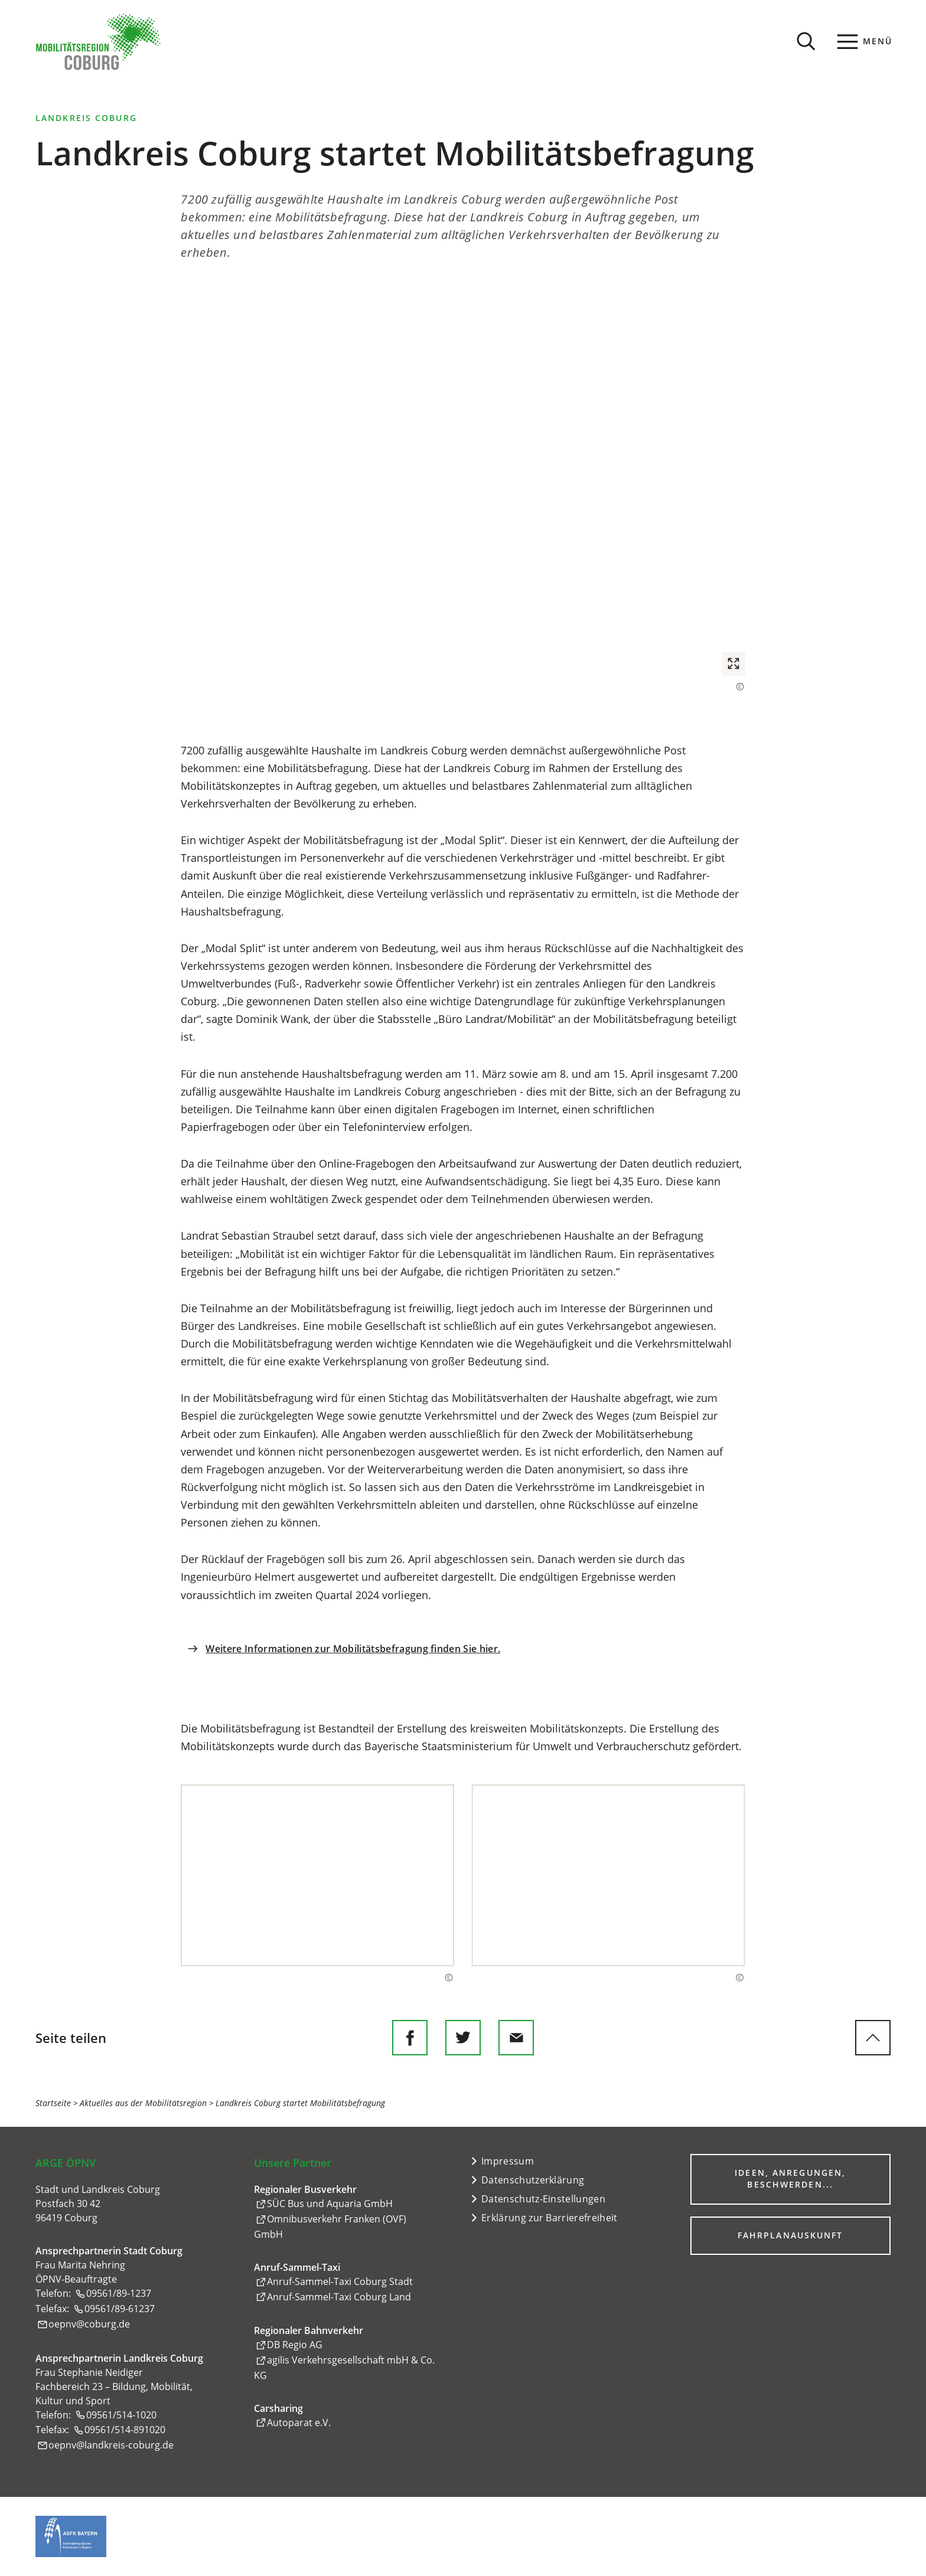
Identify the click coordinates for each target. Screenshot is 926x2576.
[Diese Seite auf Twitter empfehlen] (463, 2037)
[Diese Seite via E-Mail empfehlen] (516, 2037)
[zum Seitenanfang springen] (873, 2037)
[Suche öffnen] (806, 41)
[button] (463, 487)
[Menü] (864, 41)
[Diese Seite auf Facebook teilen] (410, 2037)
